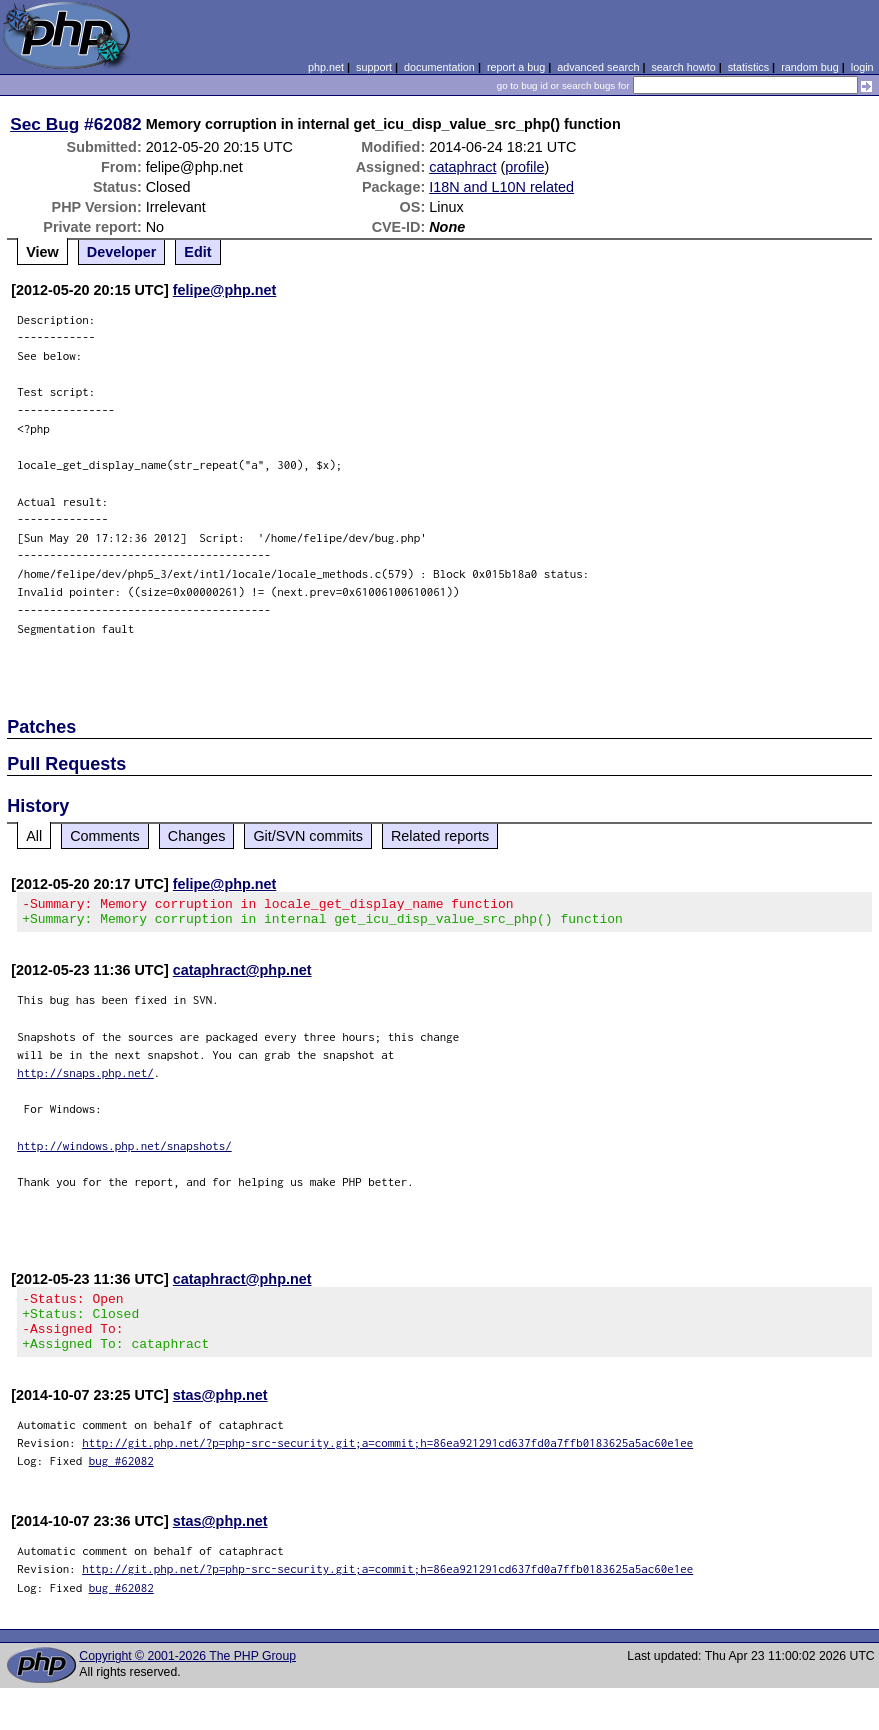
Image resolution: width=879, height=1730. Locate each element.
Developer (122, 252)
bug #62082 (121, 1478)
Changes (197, 836)
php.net (326, 67)
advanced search (598, 67)
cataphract (462, 167)
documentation (439, 67)
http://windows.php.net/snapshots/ (124, 1151)
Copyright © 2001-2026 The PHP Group (187, 1674)
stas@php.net (220, 1413)
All (34, 836)
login (862, 67)
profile (524, 167)
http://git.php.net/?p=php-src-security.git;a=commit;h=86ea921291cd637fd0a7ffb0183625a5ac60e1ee (387, 1460)
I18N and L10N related (501, 187)
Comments (105, 836)
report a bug (516, 67)
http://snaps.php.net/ (85, 1078)
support (374, 67)
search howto (683, 67)
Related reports (440, 836)
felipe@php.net (225, 290)
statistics (748, 67)
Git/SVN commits (308, 836)
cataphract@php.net (242, 976)
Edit (197, 252)
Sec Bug (44, 124)
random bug (810, 67)
